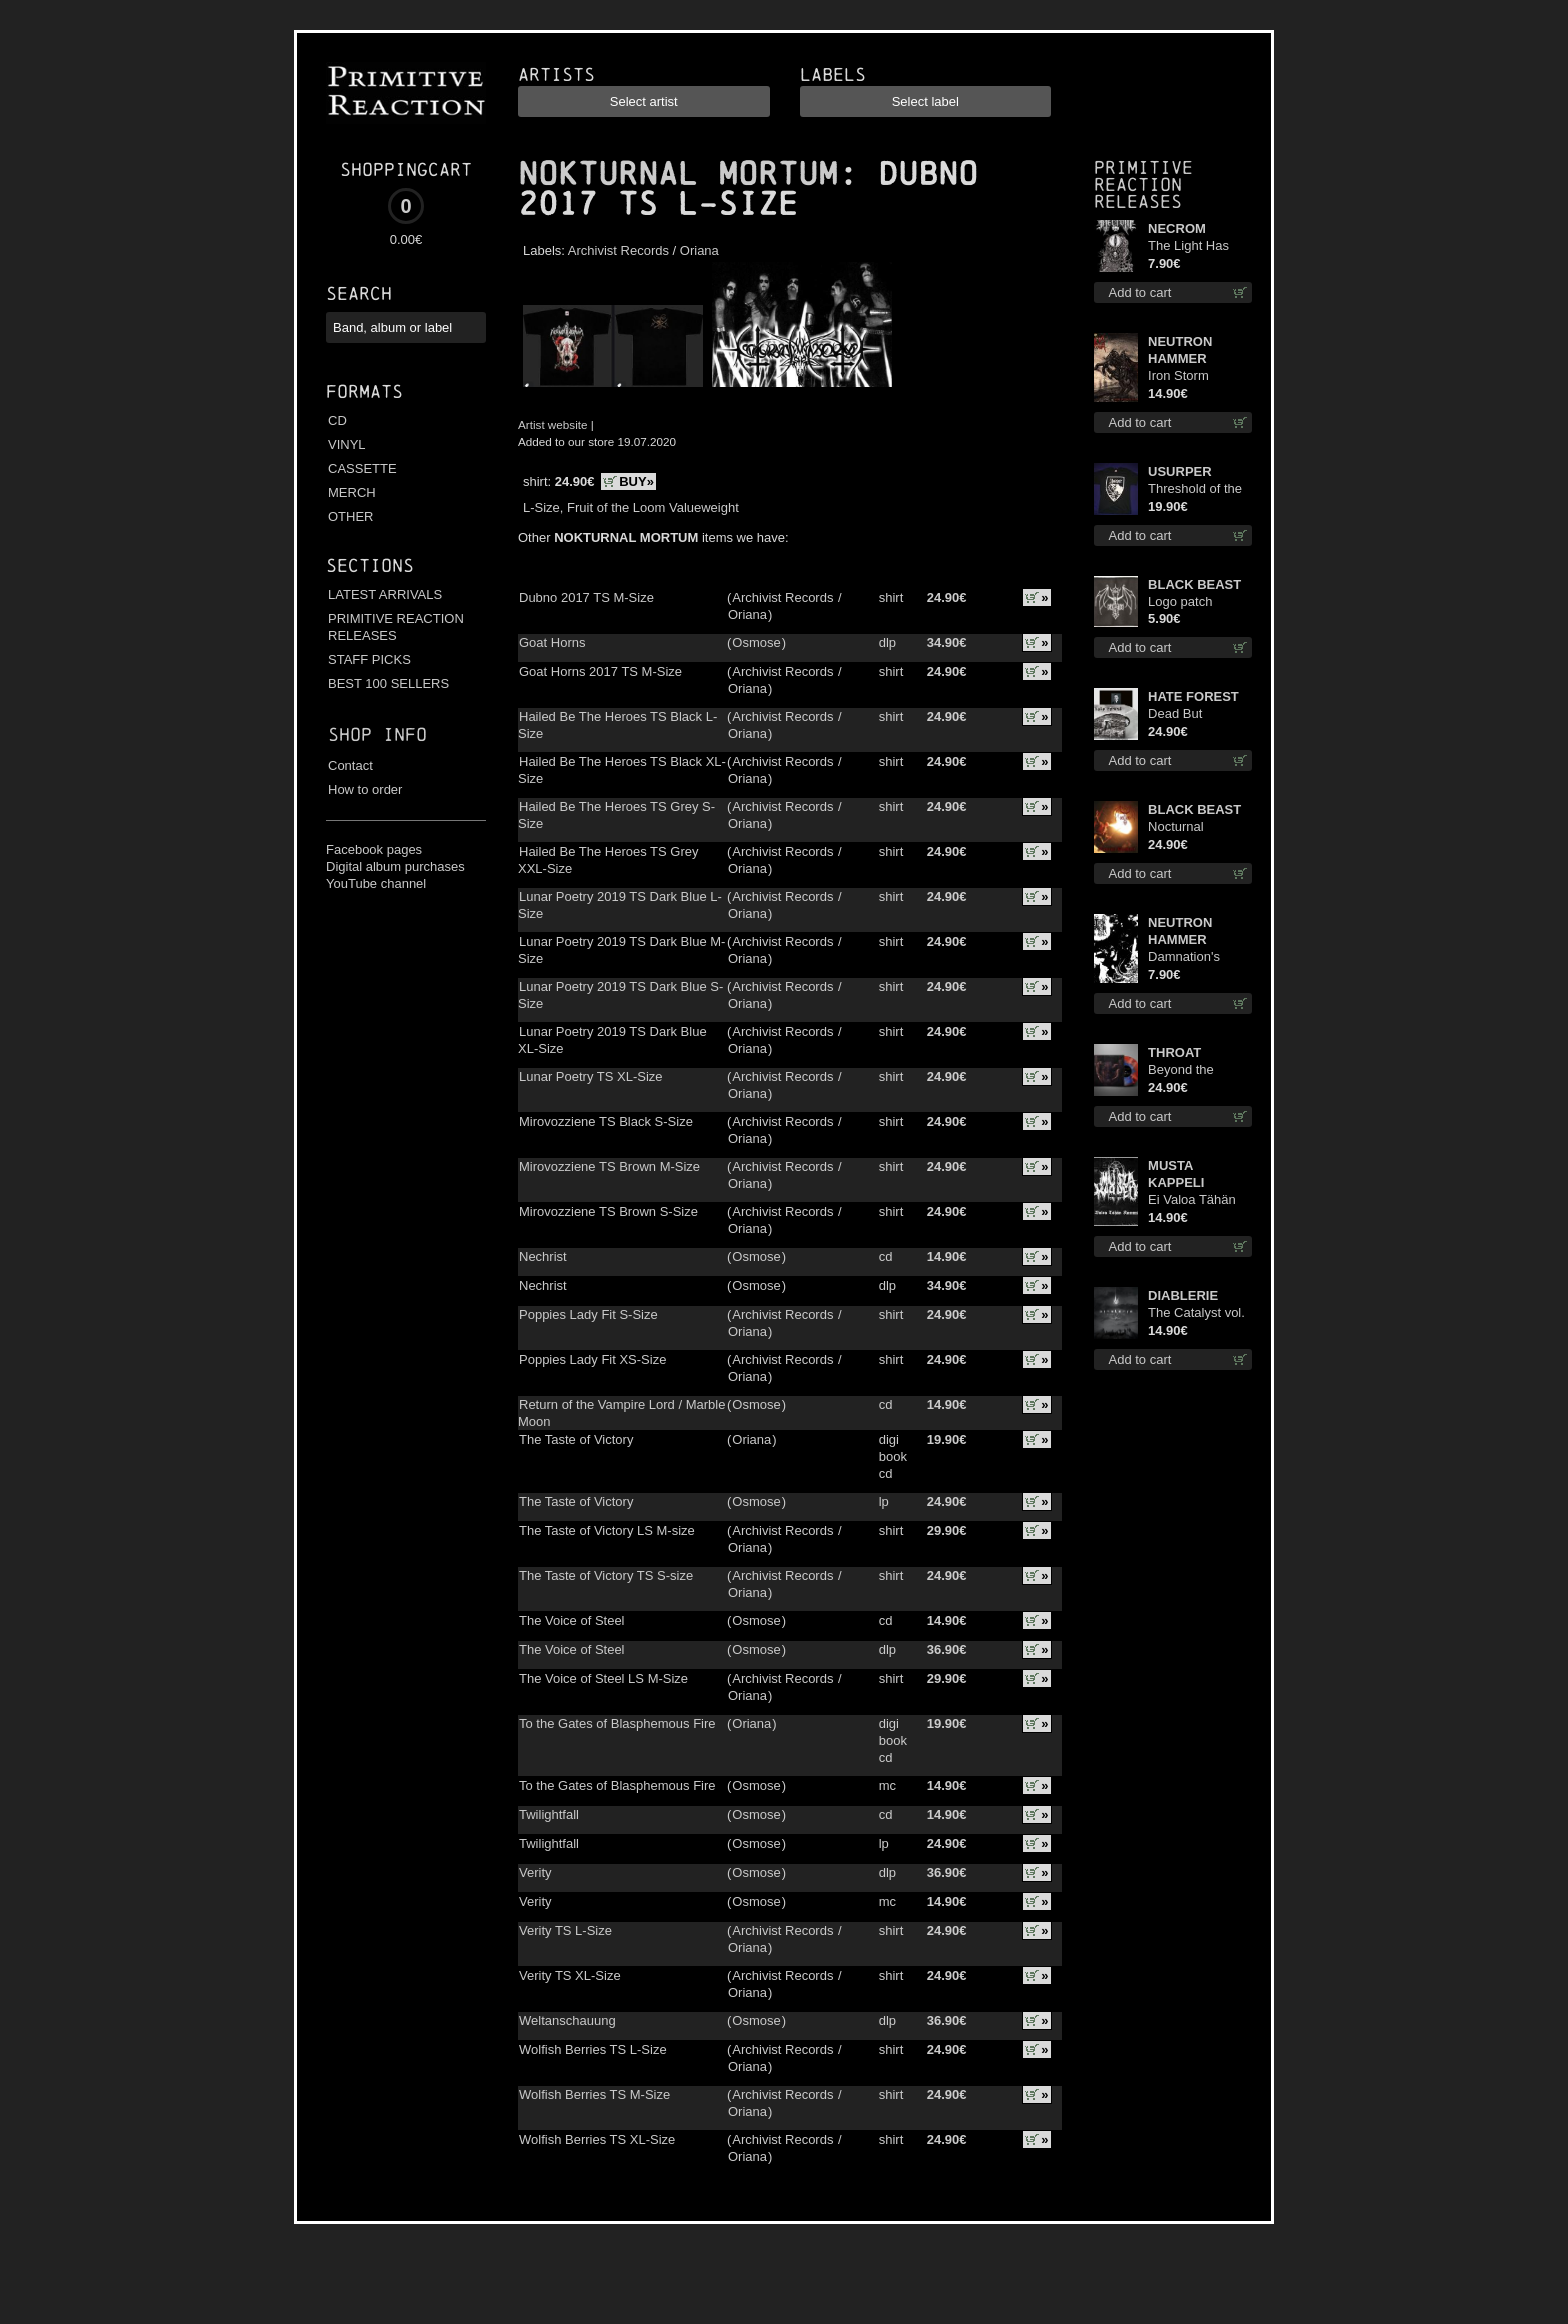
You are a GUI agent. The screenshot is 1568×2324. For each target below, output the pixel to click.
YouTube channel (376, 883)
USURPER (1180, 471)
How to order (365, 789)
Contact (350, 765)
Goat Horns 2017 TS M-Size (600, 671)
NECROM (1177, 228)
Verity (535, 1872)
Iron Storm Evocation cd (1185, 376)
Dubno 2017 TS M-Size (586, 597)
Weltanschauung (567, 2020)
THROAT (1174, 1052)
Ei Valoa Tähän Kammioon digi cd (1199, 1200)
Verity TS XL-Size (570, 1975)
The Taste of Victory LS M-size (607, 1530)
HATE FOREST (1193, 696)
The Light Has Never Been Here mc (1198, 246)
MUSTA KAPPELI (1176, 1174)
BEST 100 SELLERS (388, 683)
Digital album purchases (395, 866)
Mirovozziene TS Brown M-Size (609, 1166)
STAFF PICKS (369, 659)
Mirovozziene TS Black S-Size (606, 1121)
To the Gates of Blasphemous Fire (617, 1723)
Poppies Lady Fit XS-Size (592, 1359)
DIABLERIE (1183, 1295)
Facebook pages (374, 849)
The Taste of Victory (576, 1439)
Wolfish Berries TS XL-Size (597, 2139)
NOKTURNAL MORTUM (678, 174)
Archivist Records (618, 250)
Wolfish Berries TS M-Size (594, 2094)
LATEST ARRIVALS (385, 594)
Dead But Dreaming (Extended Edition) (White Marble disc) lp (1190, 714)
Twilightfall (549, 1814)
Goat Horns (552, 642)
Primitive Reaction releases (1143, 184)
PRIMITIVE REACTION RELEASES (396, 627)
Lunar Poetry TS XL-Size (591, 1076)
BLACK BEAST (1194, 584)
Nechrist (543, 1256)
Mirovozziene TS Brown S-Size (608, 1211)
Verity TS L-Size (565, 1930)
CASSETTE (362, 468)
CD (337, 420)
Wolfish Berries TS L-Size (593, 2049)
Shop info (377, 734)
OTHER (351, 516)
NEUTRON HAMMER (1180, 350)
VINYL (347, 444)
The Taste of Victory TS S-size (606, 1575)
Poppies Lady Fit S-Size (588, 1314)
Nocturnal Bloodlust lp (1181, 827)
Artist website (553, 424)
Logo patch (1180, 601)
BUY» (636, 481)
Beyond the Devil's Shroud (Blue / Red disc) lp (1196, 1070)
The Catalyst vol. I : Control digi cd (1197, 1313)
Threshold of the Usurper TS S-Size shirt (1195, 489)
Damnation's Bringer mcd (1184, 957)
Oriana (699, 250)
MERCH (352, 492)
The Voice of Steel (572, 1620)
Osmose (756, 642)
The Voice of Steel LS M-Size (603, 1678)
